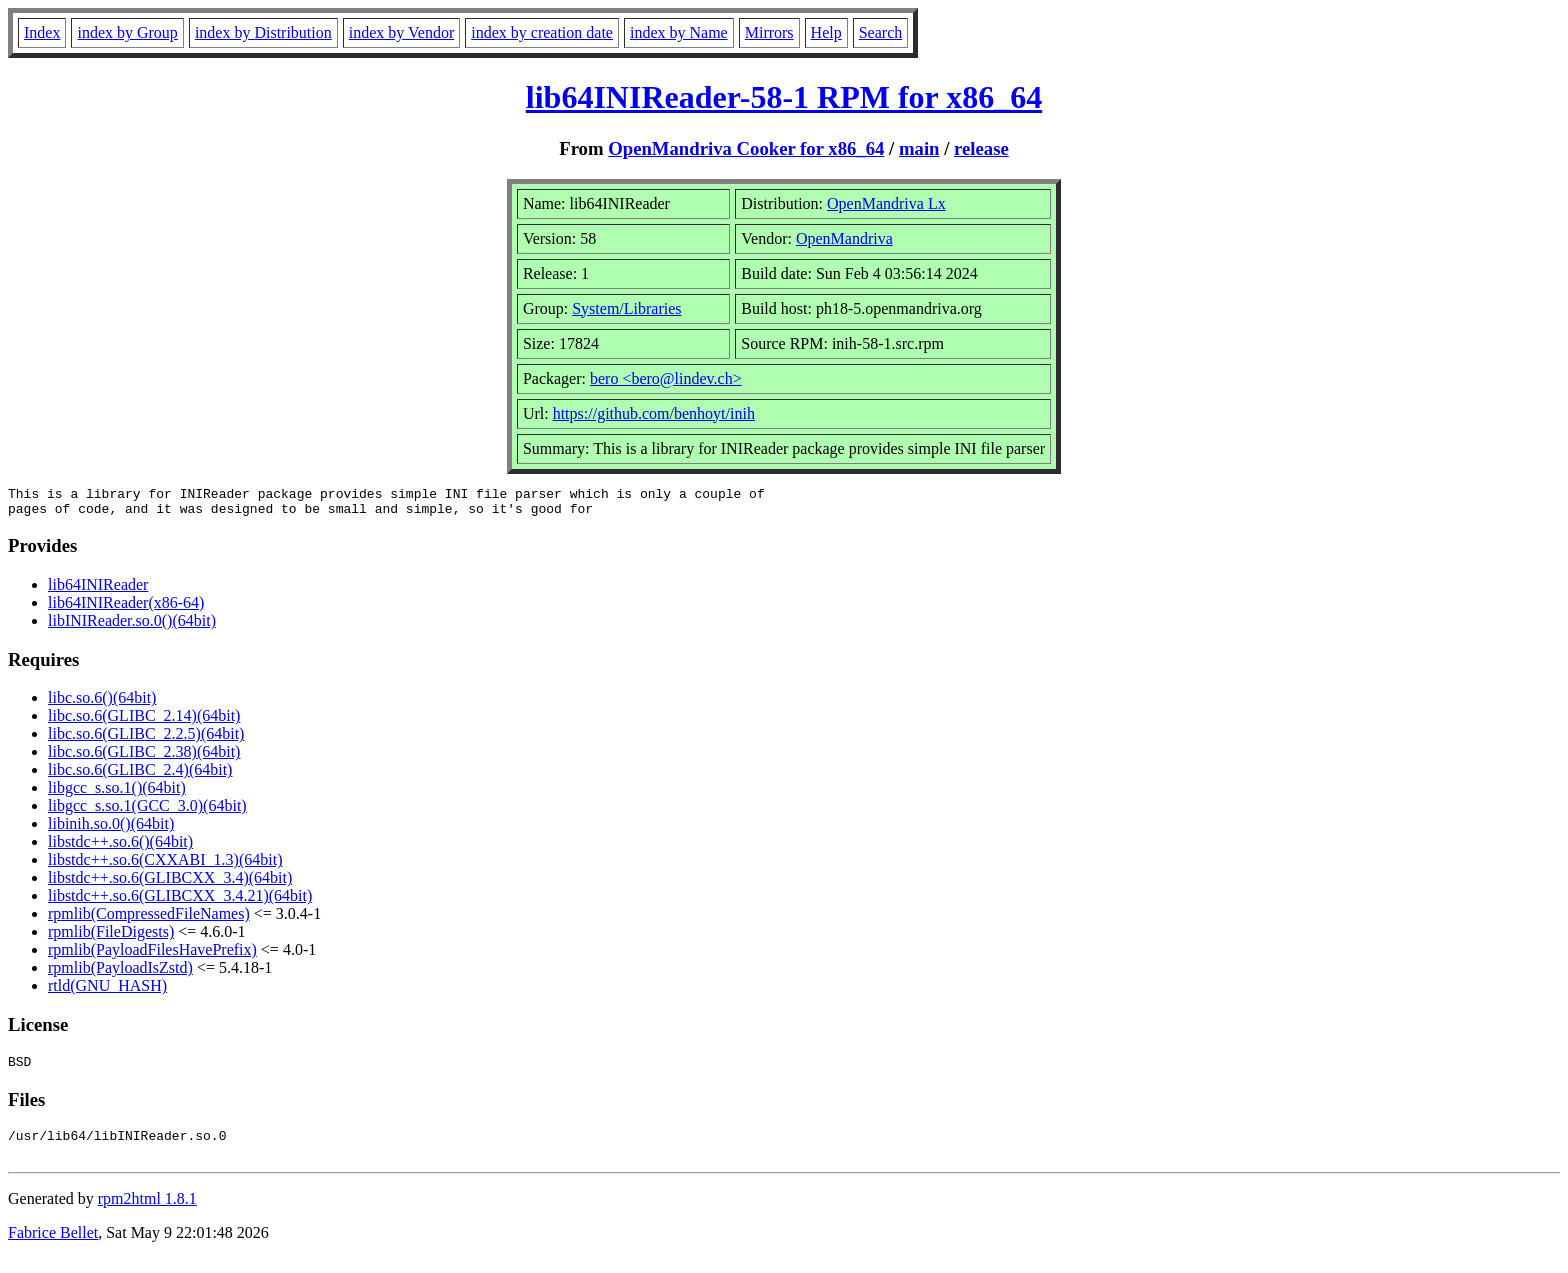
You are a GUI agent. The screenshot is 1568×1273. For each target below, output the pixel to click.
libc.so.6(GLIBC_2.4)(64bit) (140, 775)
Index (42, 32)
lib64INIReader (98, 590)
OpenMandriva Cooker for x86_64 (746, 148)
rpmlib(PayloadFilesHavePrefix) (152, 955)
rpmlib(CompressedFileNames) (149, 919)
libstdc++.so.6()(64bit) (120, 847)
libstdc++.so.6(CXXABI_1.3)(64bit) (165, 865)
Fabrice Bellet (53, 1247)
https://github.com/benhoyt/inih (654, 413)
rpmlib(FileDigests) (111, 937)
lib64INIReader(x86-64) (126, 608)
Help (826, 32)
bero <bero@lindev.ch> (666, 378)
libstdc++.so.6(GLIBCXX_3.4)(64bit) (170, 883)
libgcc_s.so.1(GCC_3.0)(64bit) (147, 811)
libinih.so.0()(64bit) (111, 829)
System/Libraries (626, 308)
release (981, 148)
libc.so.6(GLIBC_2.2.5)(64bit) (146, 739)
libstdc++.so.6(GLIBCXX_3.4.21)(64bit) (180, 901)
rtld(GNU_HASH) (107, 991)
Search (881, 32)
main (919, 148)
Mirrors (769, 32)
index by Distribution (263, 32)
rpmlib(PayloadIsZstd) (120, 973)
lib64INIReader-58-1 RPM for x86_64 (784, 97)
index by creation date (542, 32)
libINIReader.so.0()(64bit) (132, 626)
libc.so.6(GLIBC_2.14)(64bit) (144, 721)
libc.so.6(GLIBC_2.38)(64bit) (144, 757)
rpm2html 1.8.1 (147, 1213)
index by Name (679, 32)
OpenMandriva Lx (886, 203)
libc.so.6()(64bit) (102, 703)
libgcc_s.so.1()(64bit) (117, 793)
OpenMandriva (844, 238)
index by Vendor (401, 32)
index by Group (127, 32)
